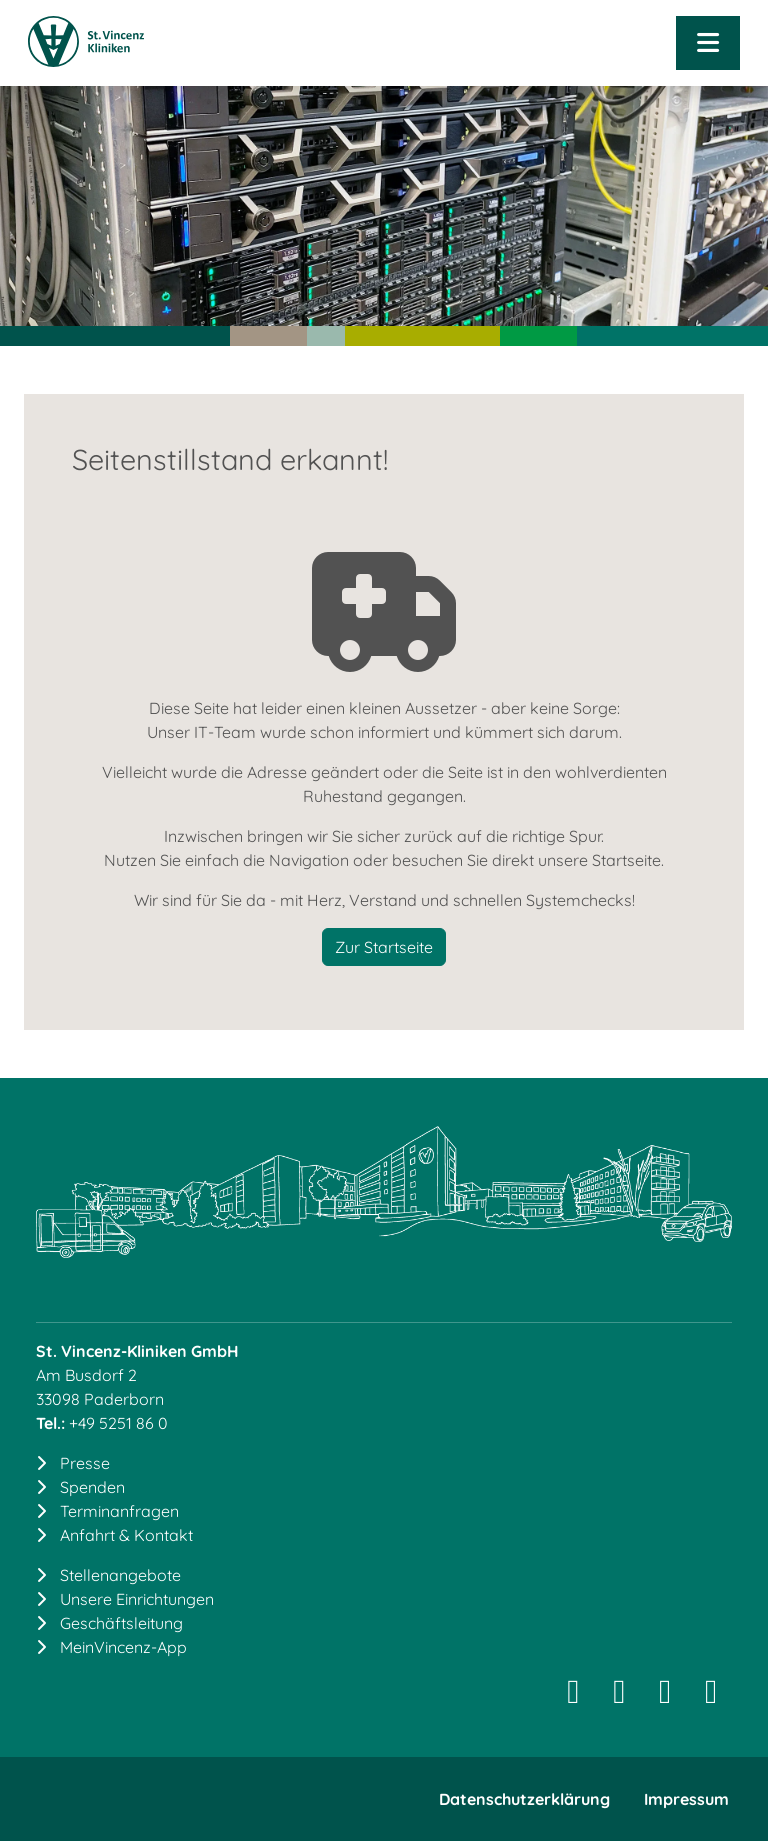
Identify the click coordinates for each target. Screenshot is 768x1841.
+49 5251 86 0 (118, 1423)
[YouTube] (711, 1697)
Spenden (92, 1487)
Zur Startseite (384, 947)
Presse (85, 1463)
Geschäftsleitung (121, 1623)
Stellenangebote (120, 1575)
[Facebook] (665, 1697)
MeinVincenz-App (123, 1647)
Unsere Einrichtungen (137, 1599)
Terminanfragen (119, 1511)
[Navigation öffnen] (708, 43)
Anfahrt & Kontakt (126, 1535)
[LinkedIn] (619, 1697)
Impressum (686, 1799)
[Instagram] (573, 1697)
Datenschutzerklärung (524, 1799)
